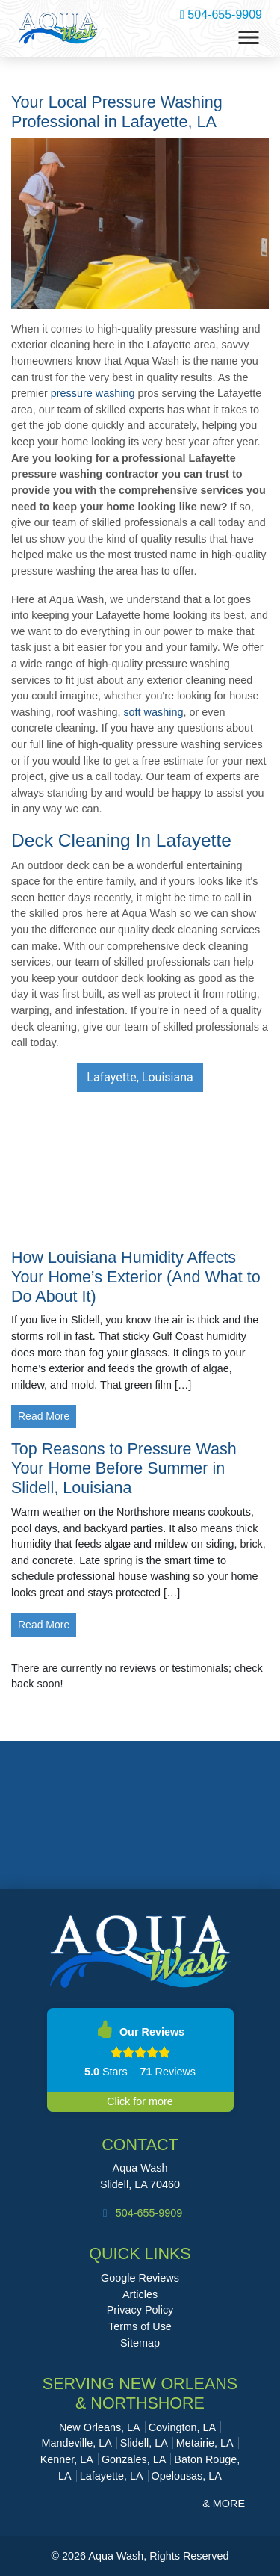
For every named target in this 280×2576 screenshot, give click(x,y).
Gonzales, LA (134, 2459)
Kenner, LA (66, 2459)
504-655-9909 (221, 14)
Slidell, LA (144, 2443)
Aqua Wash (140, 2168)
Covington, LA (182, 2427)
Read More (43, 1416)
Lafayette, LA (111, 2476)
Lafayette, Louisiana (140, 1077)
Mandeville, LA (76, 2443)
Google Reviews (140, 2278)
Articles (140, 2294)
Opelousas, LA (187, 2476)
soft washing (153, 712)
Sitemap (140, 2343)
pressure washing (93, 393)
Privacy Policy (140, 2310)
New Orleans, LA (99, 2427)
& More (223, 2503)
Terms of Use (140, 2326)
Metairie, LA (205, 2443)
